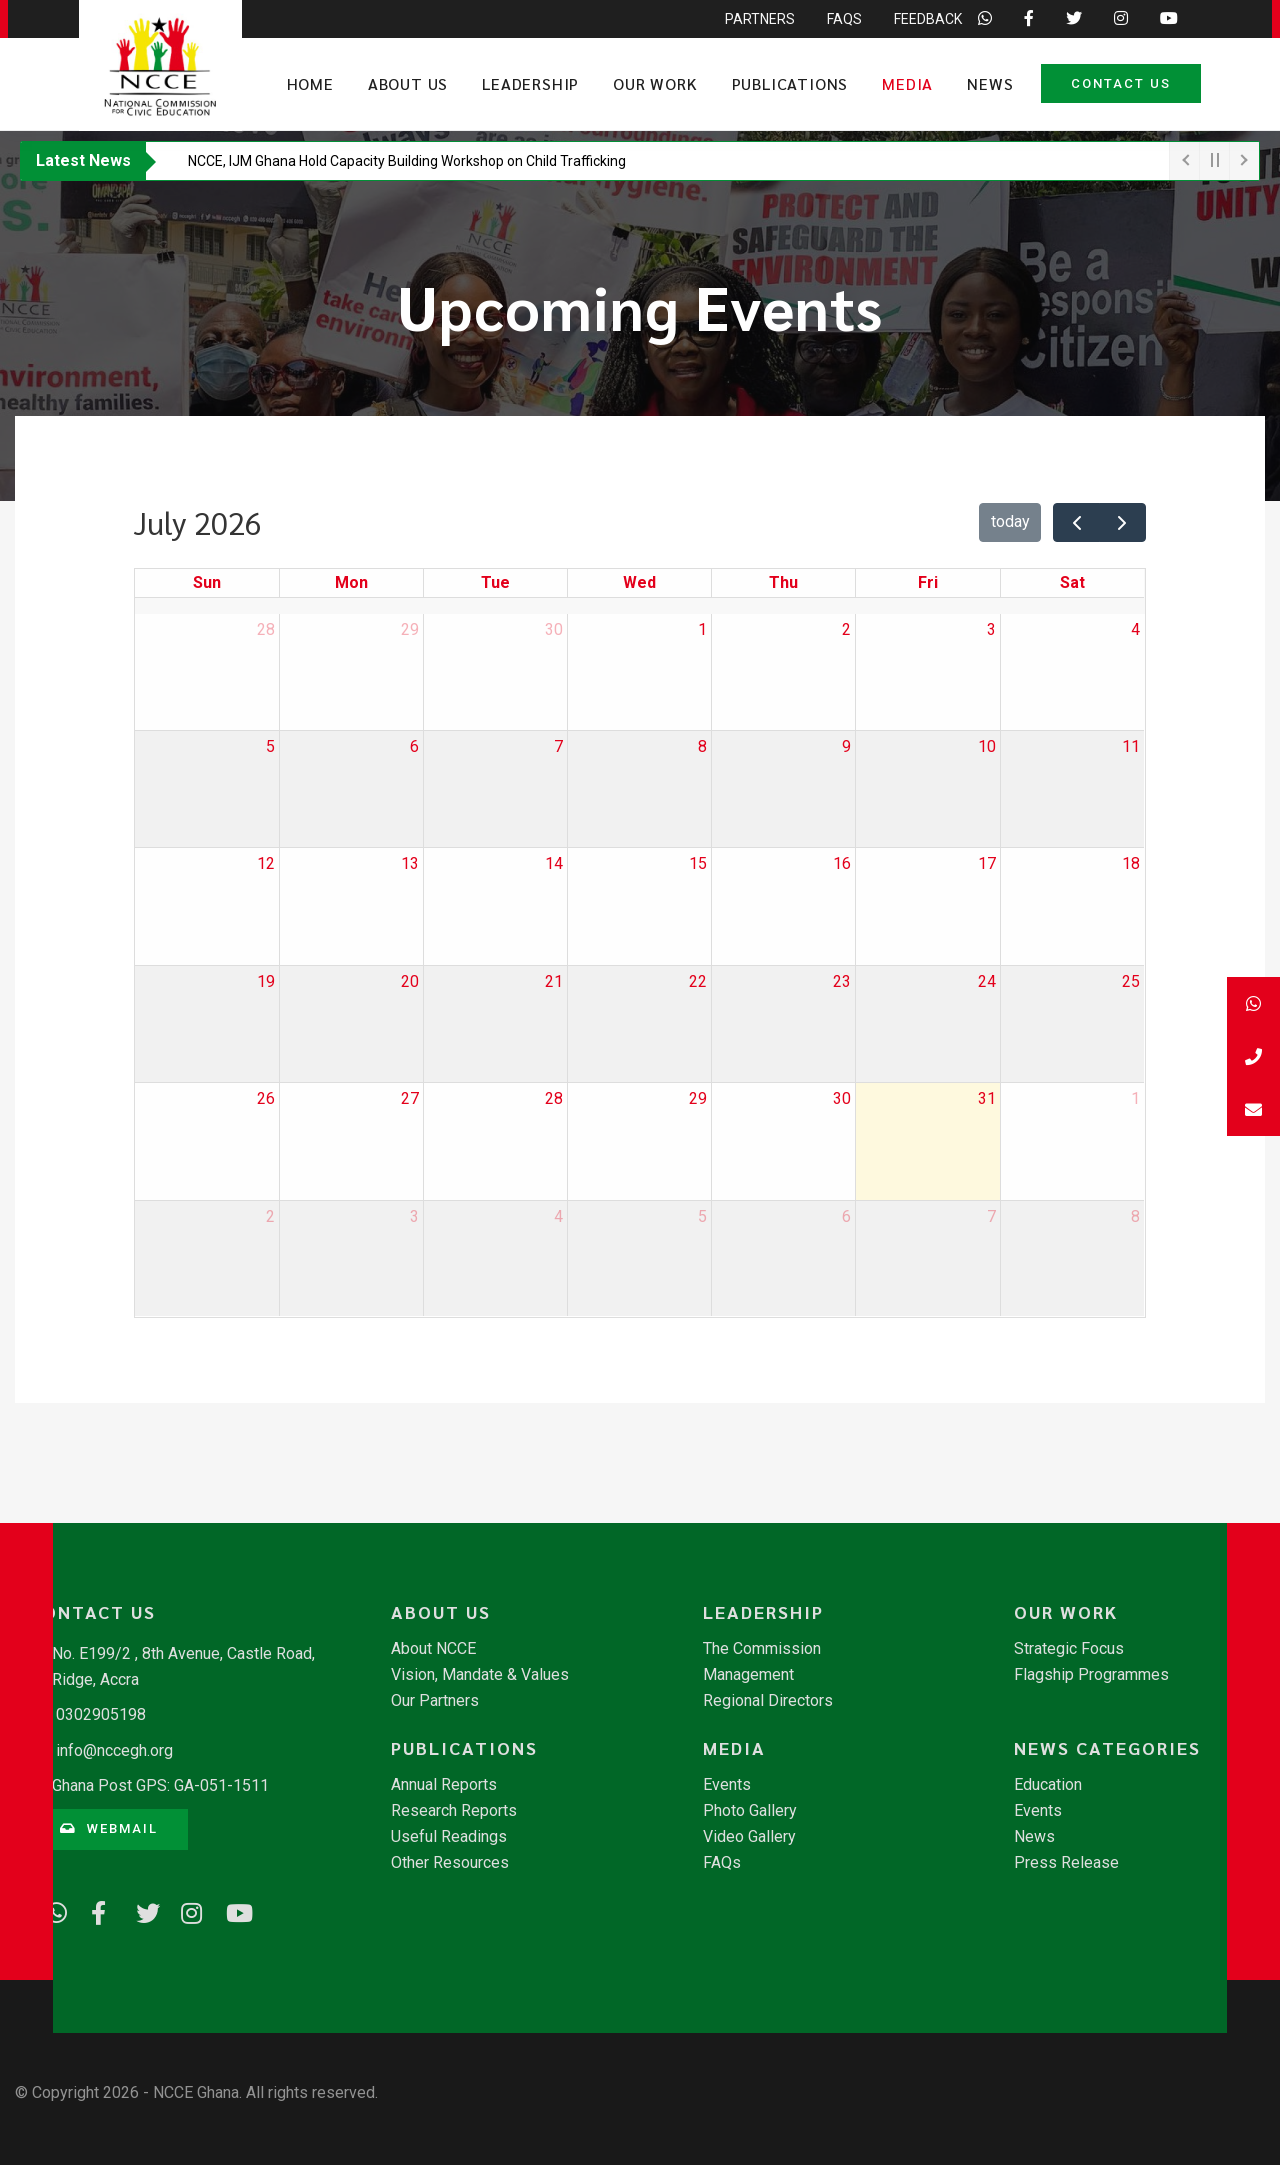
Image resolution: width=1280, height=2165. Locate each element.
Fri (928, 582)
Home (310, 83)
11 (1131, 746)
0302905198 (101, 1714)
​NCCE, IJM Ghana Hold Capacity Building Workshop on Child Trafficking (407, 161)
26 (266, 1098)
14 (554, 863)
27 (410, 1098)
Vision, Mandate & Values (480, 1675)
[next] (1122, 523)
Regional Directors (768, 1701)
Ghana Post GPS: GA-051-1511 (160, 1785)
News (990, 83)
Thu (783, 582)
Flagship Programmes (1091, 1675)
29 (410, 629)
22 (698, 981)
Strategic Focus (1069, 1649)
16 (842, 863)
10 (987, 746)
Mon (351, 582)
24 (987, 981)
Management (748, 1675)
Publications (790, 83)
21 (554, 981)
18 (1131, 863)
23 (842, 981)
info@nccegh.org (114, 1750)
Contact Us (1121, 83)
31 (987, 1098)
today (1010, 521)
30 (554, 629)
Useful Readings (449, 1837)
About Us (408, 83)
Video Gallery (749, 1837)
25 (1131, 981)
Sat (1072, 582)
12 (266, 863)
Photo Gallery (750, 1811)
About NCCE (433, 1649)
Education (1048, 1785)
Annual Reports (444, 1785)
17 (987, 863)
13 (410, 863)
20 (410, 981)
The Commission (762, 1649)
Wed (639, 582)
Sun (207, 582)
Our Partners (435, 1701)
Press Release (1066, 1863)
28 (266, 629)
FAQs (722, 1863)
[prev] (1076, 523)
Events (727, 1785)
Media (907, 83)
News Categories (1107, 1748)
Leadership (530, 83)
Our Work (655, 83)
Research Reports (454, 1811)
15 (698, 863)
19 (266, 981)
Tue (495, 582)
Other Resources (450, 1863)
